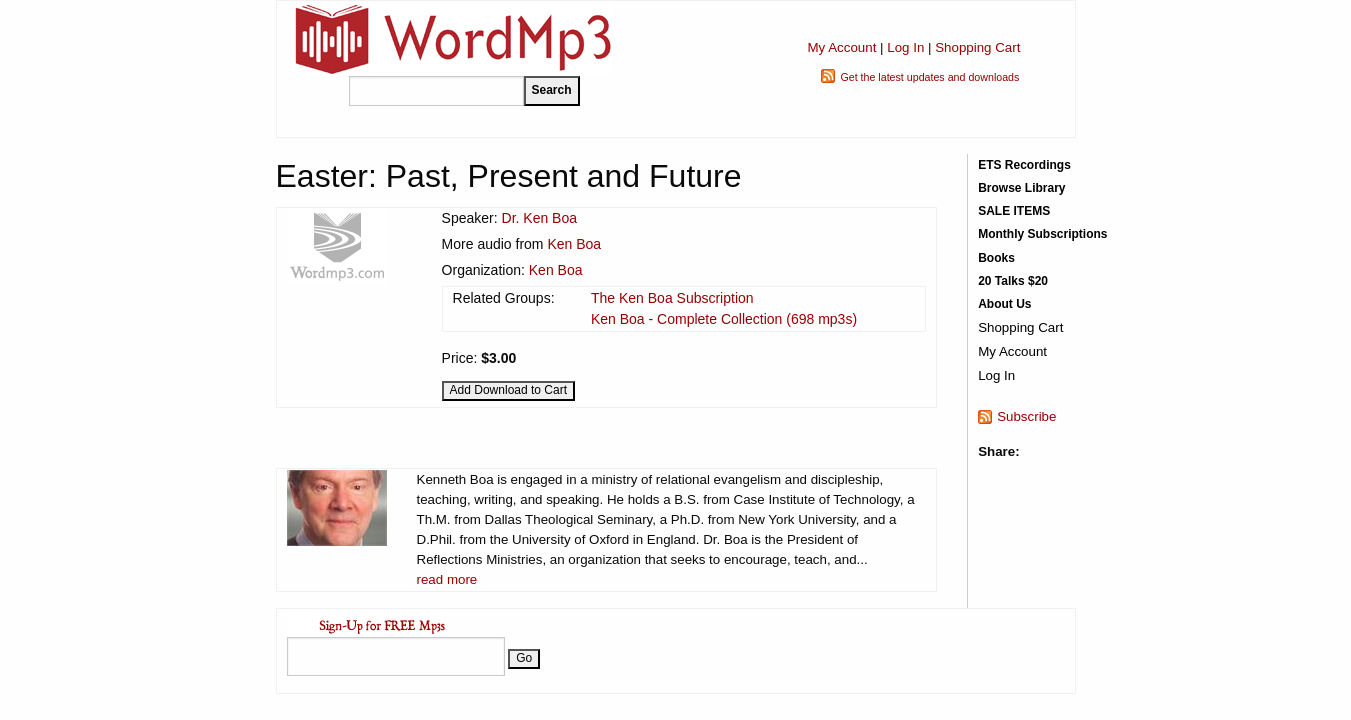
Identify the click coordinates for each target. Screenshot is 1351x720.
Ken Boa (574, 244)
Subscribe (1026, 416)
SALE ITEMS (1014, 211)
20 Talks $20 (1013, 281)
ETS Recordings (1024, 165)
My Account (841, 47)
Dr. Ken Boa (540, 218)
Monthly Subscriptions (1042, 234)
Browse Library (1021, 188)
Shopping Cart (977, 47)
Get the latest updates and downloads (929, 77)
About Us (1004, 304)
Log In (905, 47)
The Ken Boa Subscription (672, 298)
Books (996, 258)
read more (447, 579)
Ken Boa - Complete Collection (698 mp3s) (724, 319)
